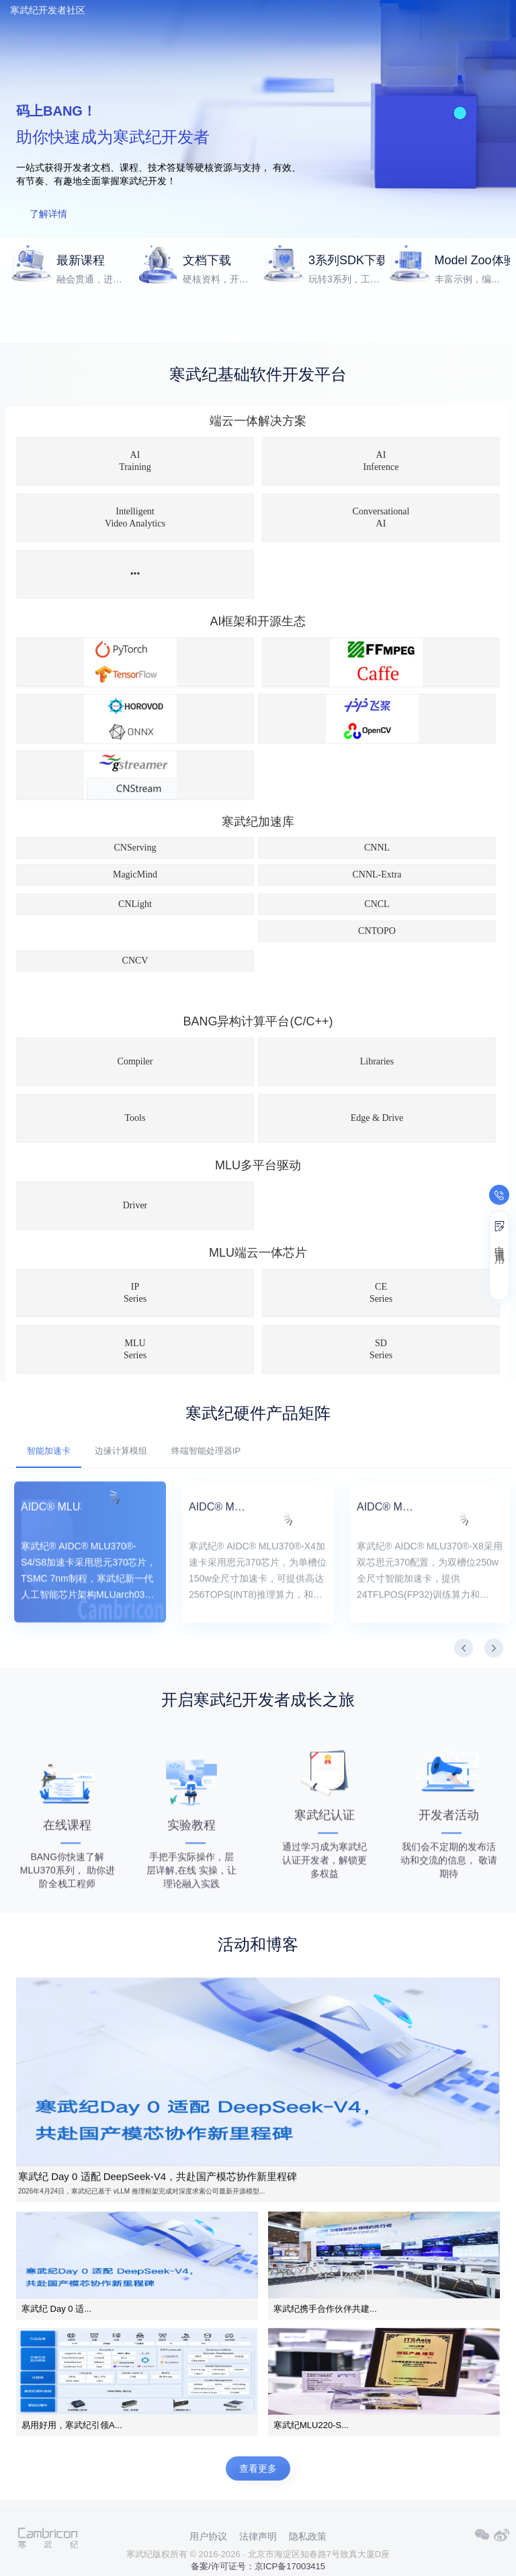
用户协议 (208, 2536)
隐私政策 (308, 2536)
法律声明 (258, 2536)
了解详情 (48, 213)
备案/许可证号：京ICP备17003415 (258, 2566)
